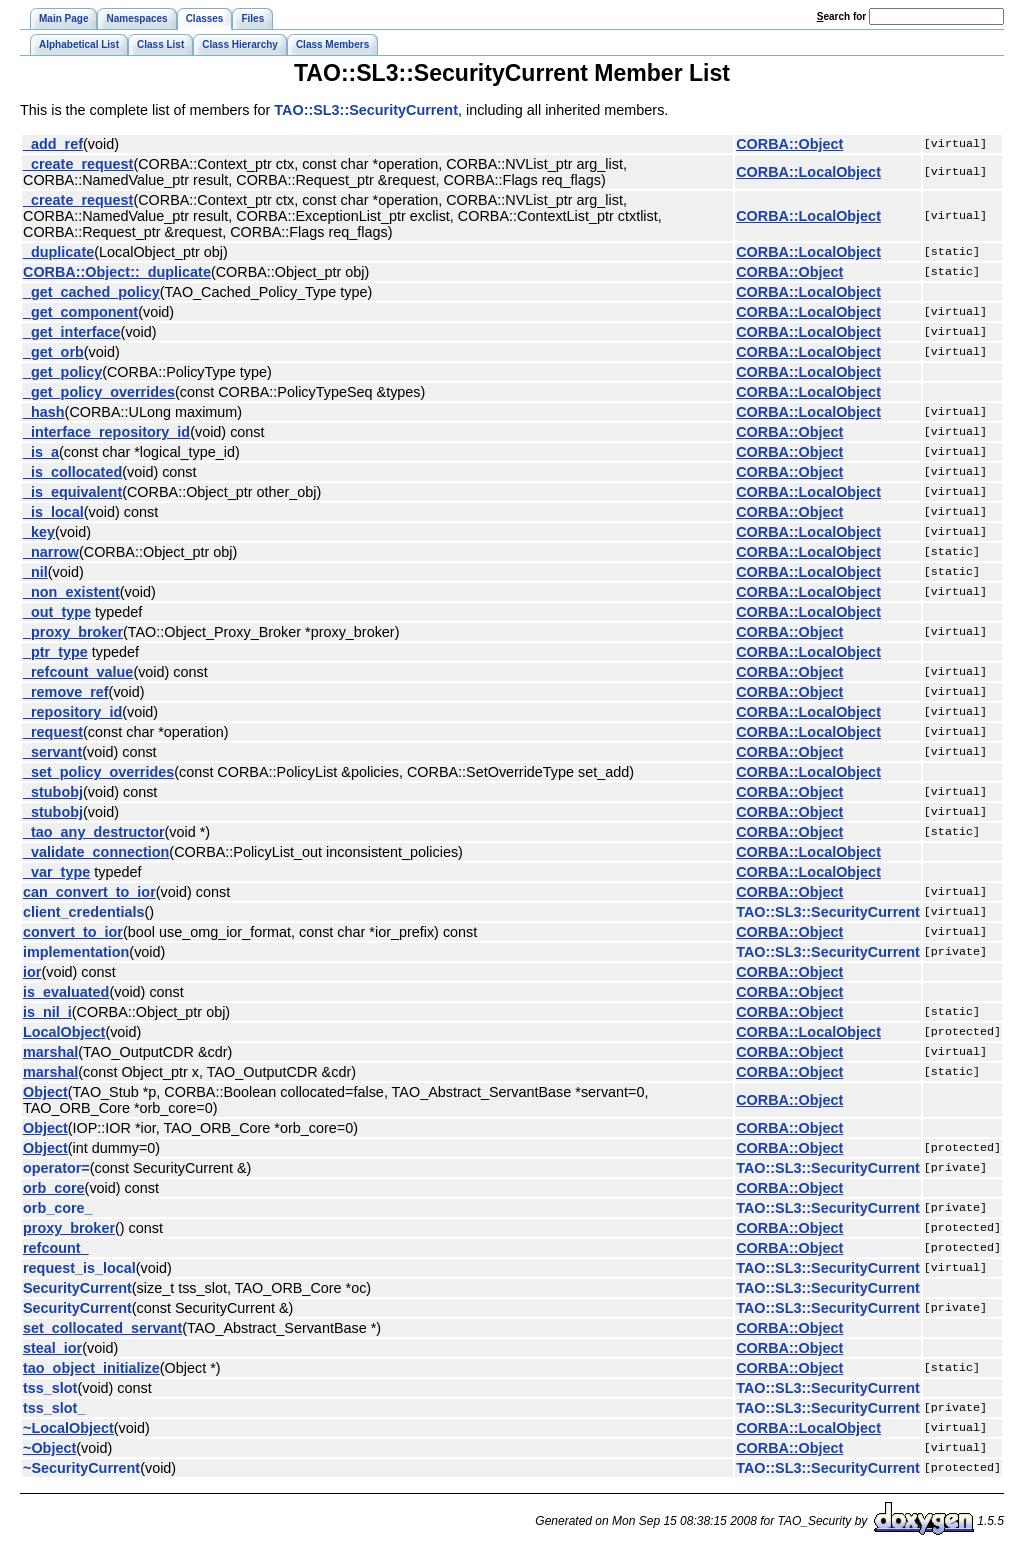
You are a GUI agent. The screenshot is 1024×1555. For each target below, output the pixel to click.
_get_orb (53, 352)
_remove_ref (66, 692)
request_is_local (79, 1268)
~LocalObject (68, 1428)
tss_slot (50, 1388)
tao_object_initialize (91, 1368)
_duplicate (58, 252)
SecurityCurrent (77, 1288)
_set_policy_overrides (98, 772)
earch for (841, 16)
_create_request (78, 164)
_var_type (56, 872)
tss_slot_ (54, 1408)
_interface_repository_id (106, 432)
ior (32, 972)
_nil (35, 572)
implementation (76, 952)
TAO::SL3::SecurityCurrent (366, 110)
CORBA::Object (789, 144)
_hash (44, 412)
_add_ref (53, 144)
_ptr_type (55, 652)
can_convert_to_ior (89, 892)
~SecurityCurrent (81, 1468)
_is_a (41, 452)
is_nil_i (47, 1012)
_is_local (53, 512)
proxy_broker (69, 1228)
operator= (56, 1168)
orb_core (54, 1188)
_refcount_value (78, 672)
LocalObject (64, 1032)
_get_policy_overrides (99, 392)
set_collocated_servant (102, 1328)
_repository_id (72, 712)
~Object (49, 1448)
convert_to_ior (73, 932)
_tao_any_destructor (94, 832)
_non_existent (71, 592)
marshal (50, 1052)
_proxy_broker (73, 632)
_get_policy (62, 372)
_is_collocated (72, 472)
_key (39, 532)
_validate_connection (96, 852)
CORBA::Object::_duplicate (117, 272)
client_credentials (84, 912)
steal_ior (52, 1348)
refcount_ (56, 1248)
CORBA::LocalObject (808, 172)
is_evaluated (66, 992)
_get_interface (72, 332)
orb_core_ (58, 1208)
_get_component (80, 312)
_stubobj (53, 792)
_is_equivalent (72, 492)
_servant (52, 752)
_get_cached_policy (91, 292)
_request (53, 732)
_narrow (51, 552)
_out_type (57, 612)
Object (45, 1092)
